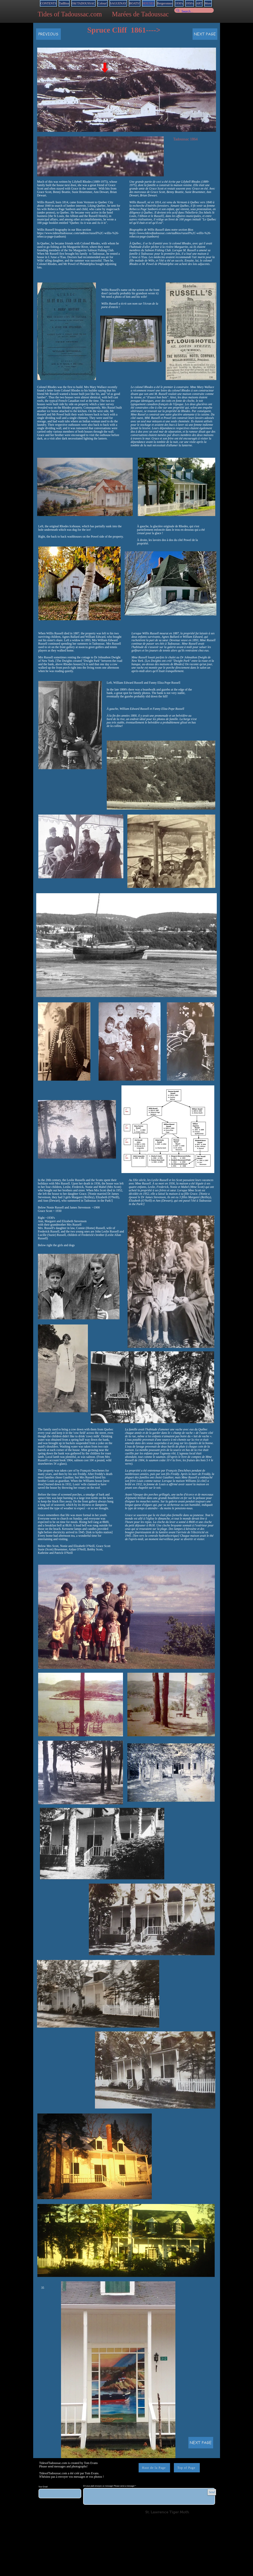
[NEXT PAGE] (205, 34)
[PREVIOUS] (48, 34)
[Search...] (194, 11)
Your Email (43, 2487)
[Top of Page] (187, 2467)
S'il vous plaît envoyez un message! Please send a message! (109, 2486)
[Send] (212, 2492)
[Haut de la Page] (154, 2467)
